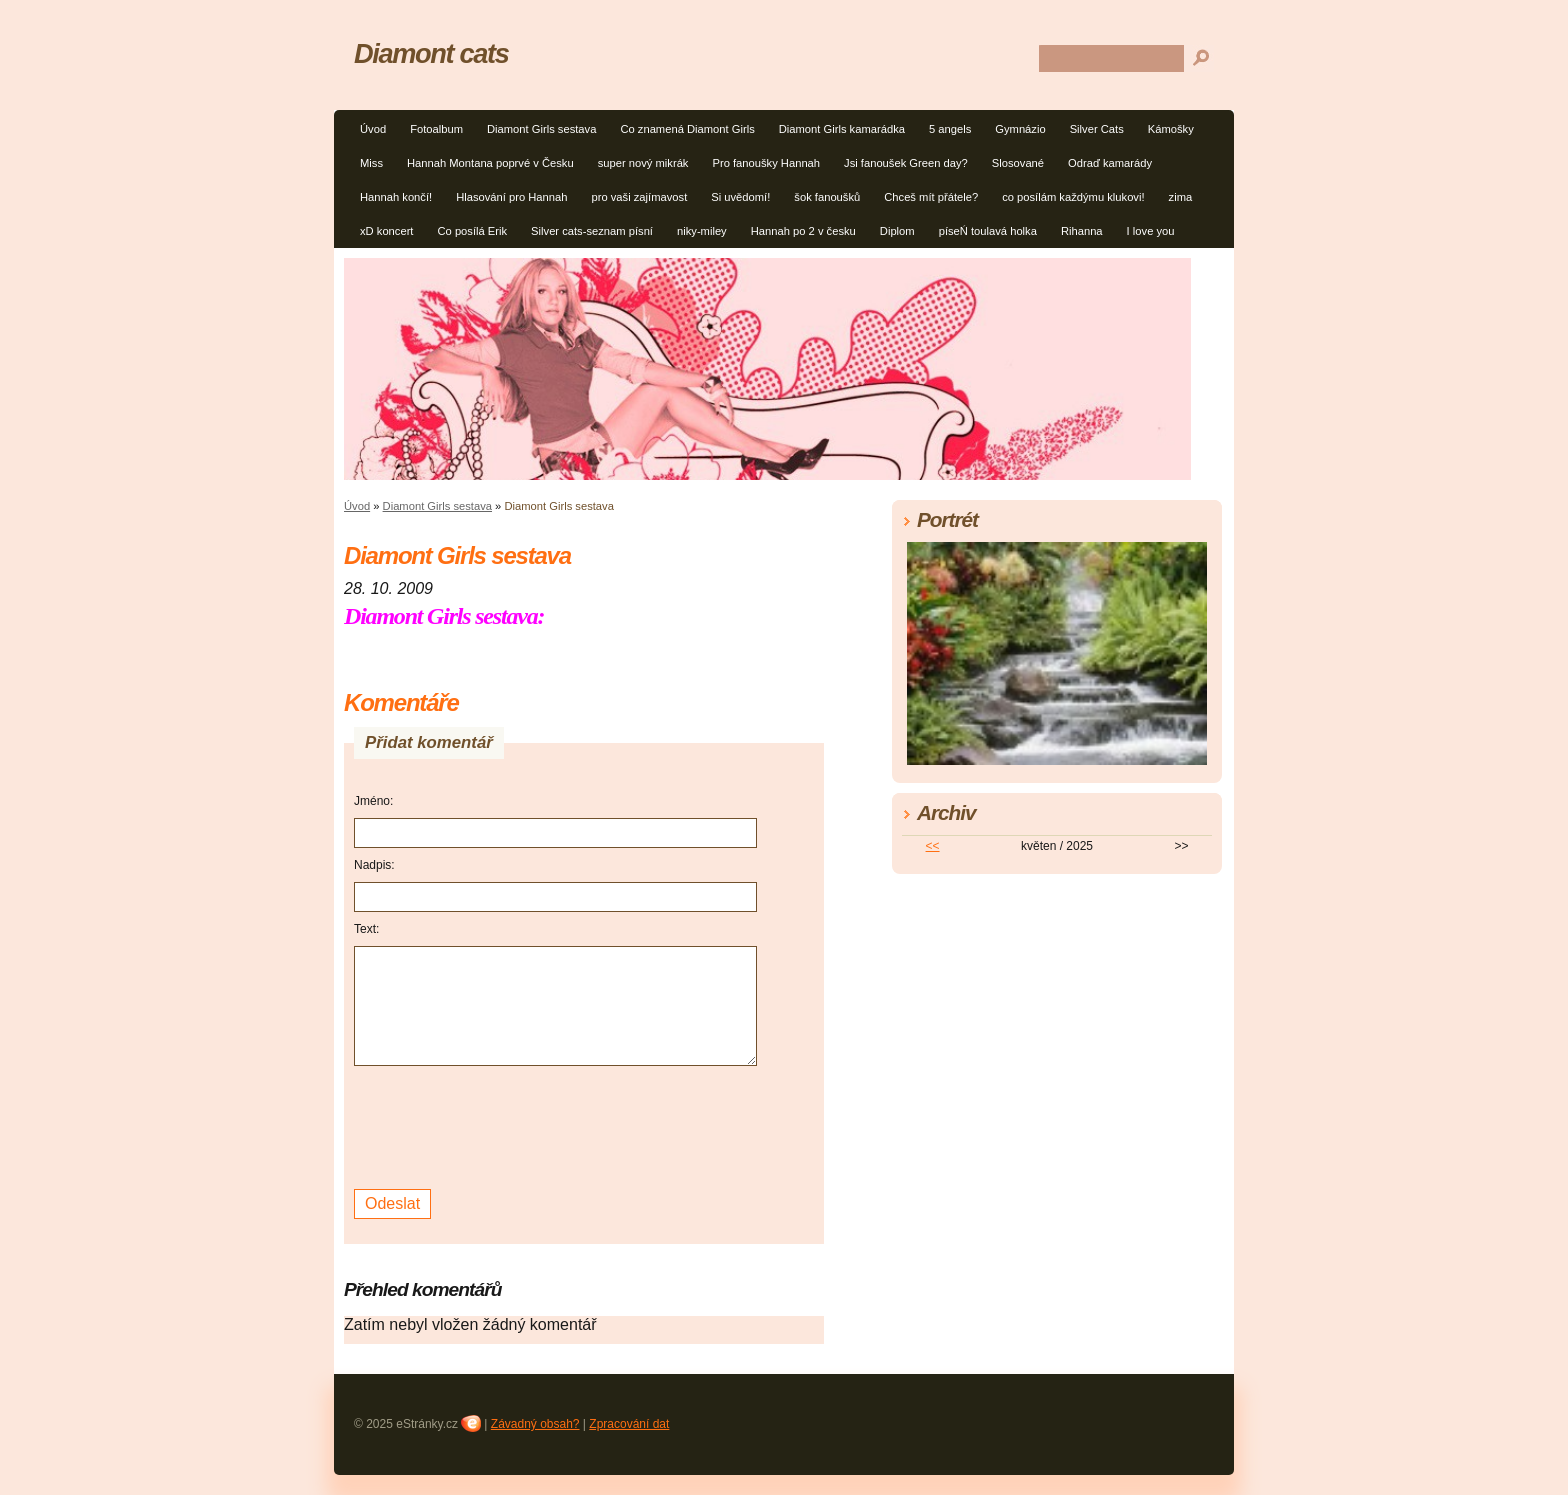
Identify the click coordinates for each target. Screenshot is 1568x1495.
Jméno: (373, 801)
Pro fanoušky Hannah (766, 163)
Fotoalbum (436, 129)
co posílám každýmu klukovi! (1073, 197)
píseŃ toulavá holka (988, 231)
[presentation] (506, 1125)
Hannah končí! (396, 197)
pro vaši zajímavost (639, 197)
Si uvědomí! (740, 197)
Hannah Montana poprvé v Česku (490, 163)
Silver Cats (1097, 129)
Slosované (1018, 163)
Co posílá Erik (472, 231)
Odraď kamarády (1110, 163)
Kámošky (1171, 129)
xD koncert (386, 231)
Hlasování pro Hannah (511, 197)
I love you (1151, 231)
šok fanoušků (827, 197)
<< (933, 846)
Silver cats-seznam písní (592, 231)
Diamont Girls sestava (541, 129)
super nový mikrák (643, 163)
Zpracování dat (629, 1424)
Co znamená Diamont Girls (687, 129)
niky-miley (702, 231)
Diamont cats (431, 53)
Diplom (897, 231)
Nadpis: (374, 865)
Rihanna (1082, 231)
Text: (366, 929)
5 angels (950, 129)
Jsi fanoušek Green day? (906, 163)
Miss (371, 163)
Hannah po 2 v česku (803, 231)
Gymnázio (1020, 129)
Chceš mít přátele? (931, 197)
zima (1181, 197)
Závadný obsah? (535, 1424)
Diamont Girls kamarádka (842, 129)
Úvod (373, 129)
